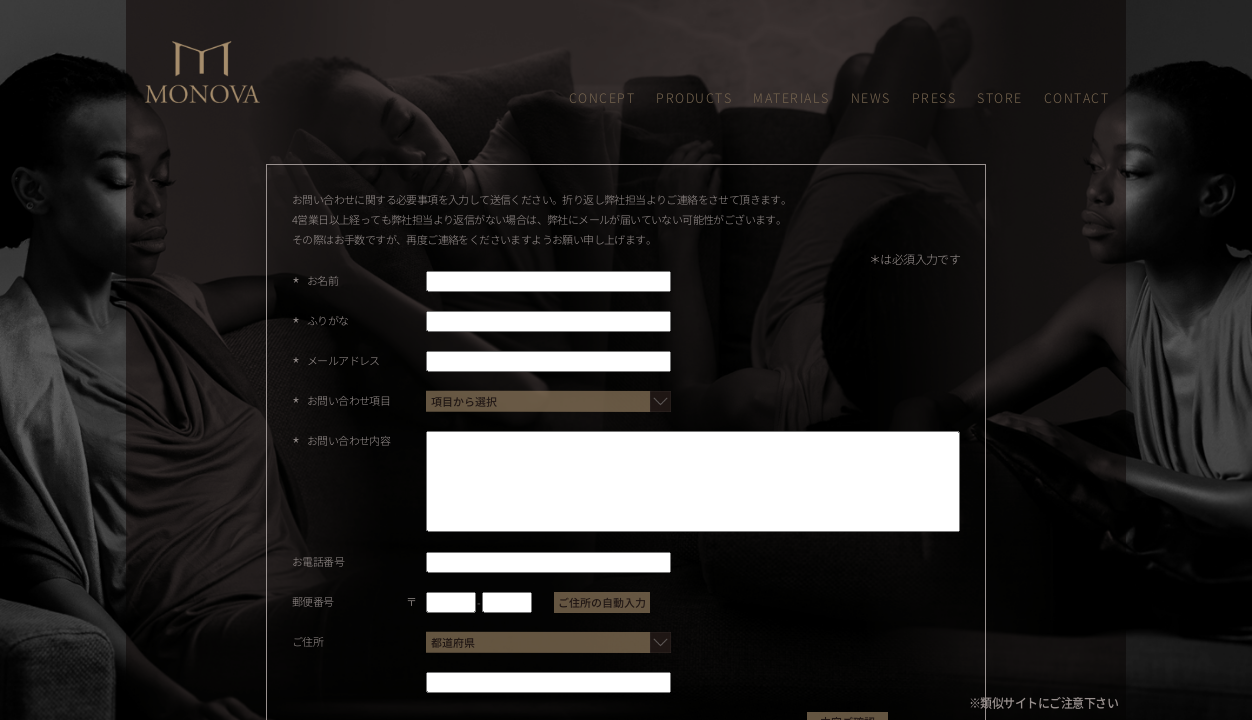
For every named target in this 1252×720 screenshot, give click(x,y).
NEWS (871, 97)
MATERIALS (791, 97)
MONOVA (167, 49)
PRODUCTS (694, 97)
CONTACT (1077, 97)
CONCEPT (602, 97)
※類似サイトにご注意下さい (1044, 703)
